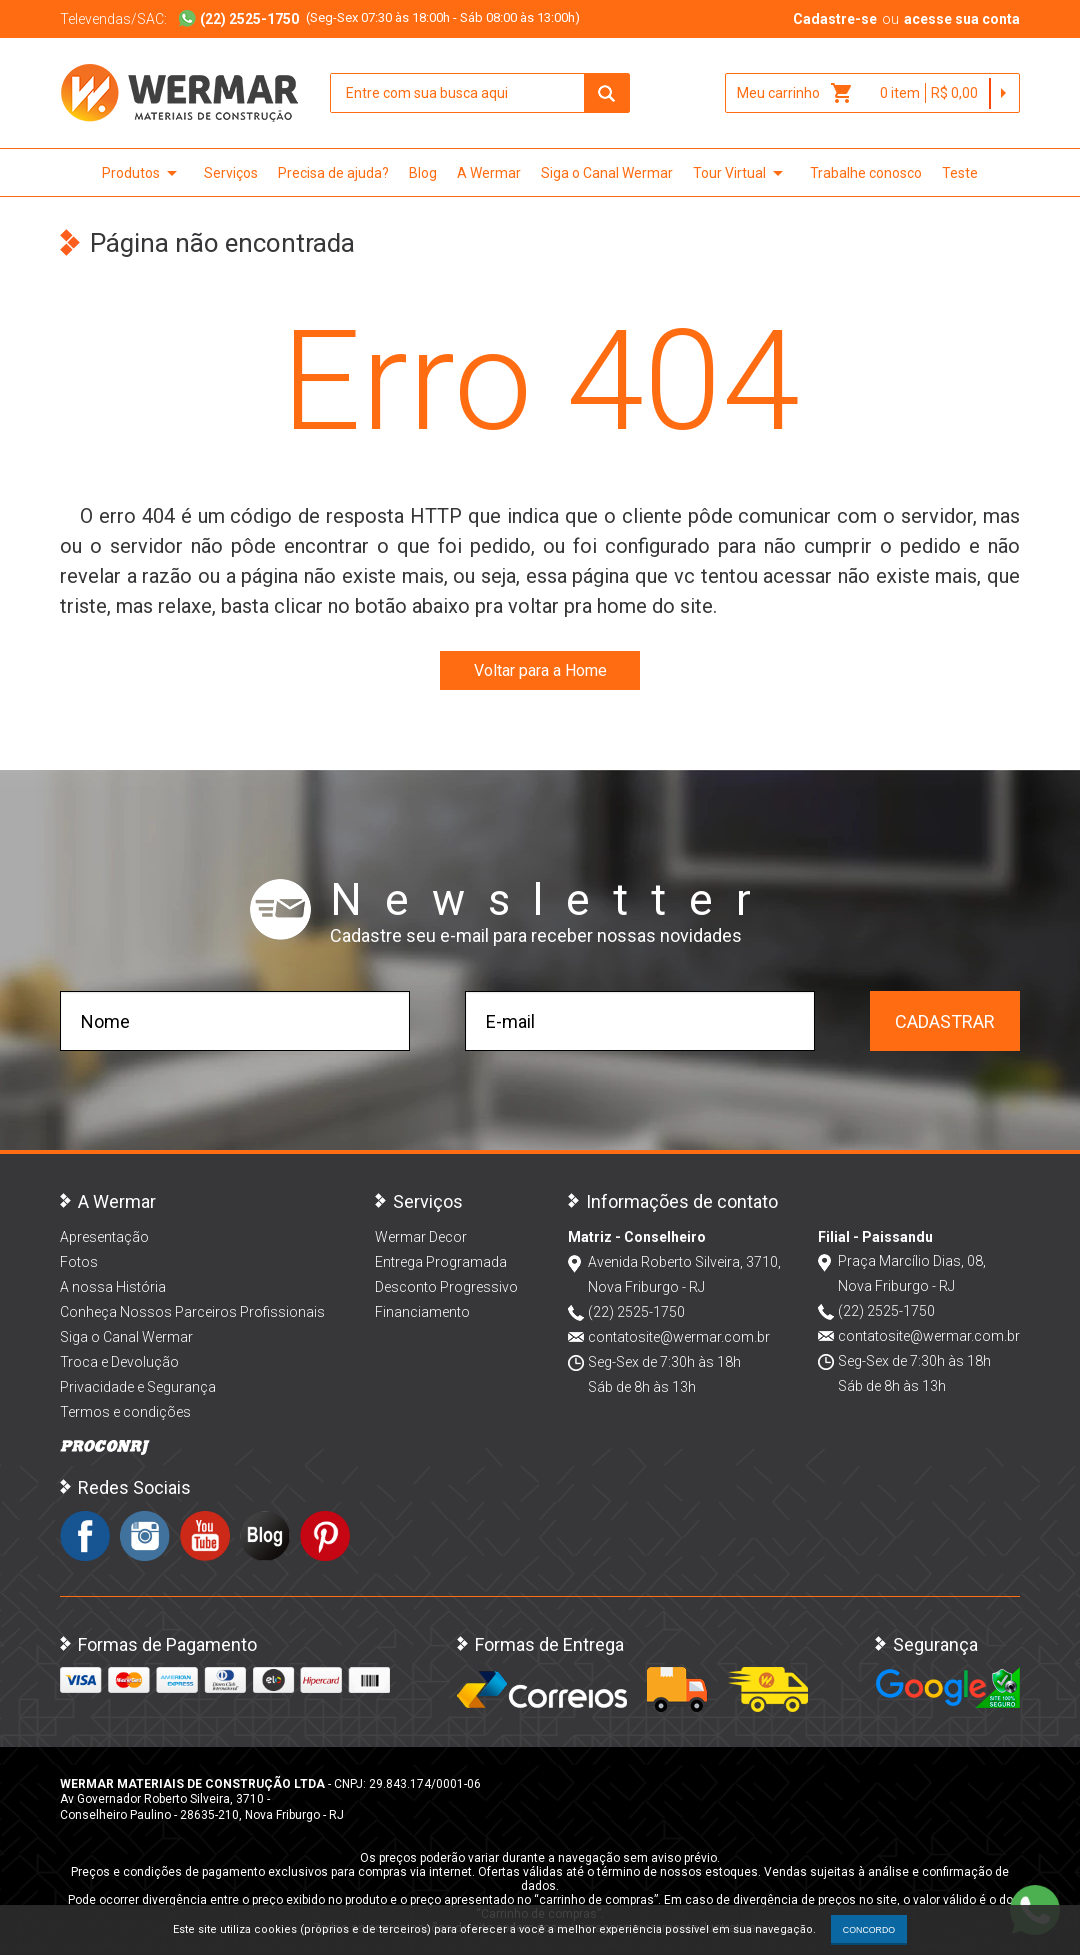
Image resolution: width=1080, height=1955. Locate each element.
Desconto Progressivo (446, 1287)
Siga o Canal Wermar (607, 173)
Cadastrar (945, 1021)
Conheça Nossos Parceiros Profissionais (192, 1312)
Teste (960, 173)
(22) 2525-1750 (636, 1312)
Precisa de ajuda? (333, 173)
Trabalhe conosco (866, 173)
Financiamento (422, 1312)
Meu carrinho (795, 93)
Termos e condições (125, 1412)
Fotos (79, 1262)
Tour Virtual (741, 173)
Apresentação (104, 1237)
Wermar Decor (421, 1237)
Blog (423, 173)
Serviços (231, 173)
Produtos (143, 173)
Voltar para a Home (540, 670)
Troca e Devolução (119, 1362)
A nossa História (113, 1287)
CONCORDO (869, 1930)
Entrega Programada (441, 1262)
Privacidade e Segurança (138, 1387)
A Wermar (489, 173)
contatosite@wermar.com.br (679, 1337)
